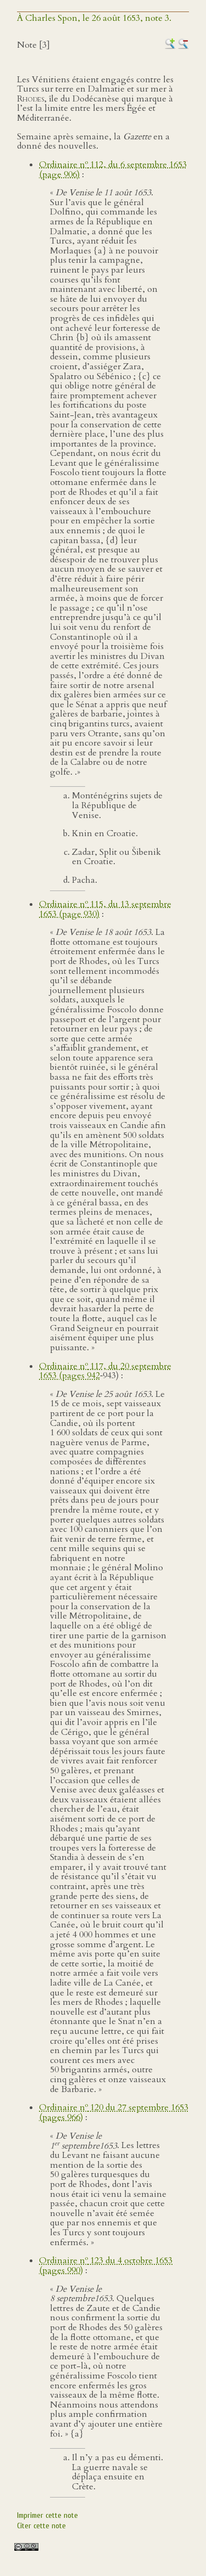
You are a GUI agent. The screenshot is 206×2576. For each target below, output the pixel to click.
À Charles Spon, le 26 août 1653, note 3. (94, 18)
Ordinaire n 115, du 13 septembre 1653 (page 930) (105, 909)
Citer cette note (41, 2525)
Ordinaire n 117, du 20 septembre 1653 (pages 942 (105, 1371)
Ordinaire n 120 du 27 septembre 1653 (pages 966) (113, 2112)
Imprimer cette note (47, 2515)
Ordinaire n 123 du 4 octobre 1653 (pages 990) (105, 2265)
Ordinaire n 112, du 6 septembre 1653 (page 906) (113, 170)
